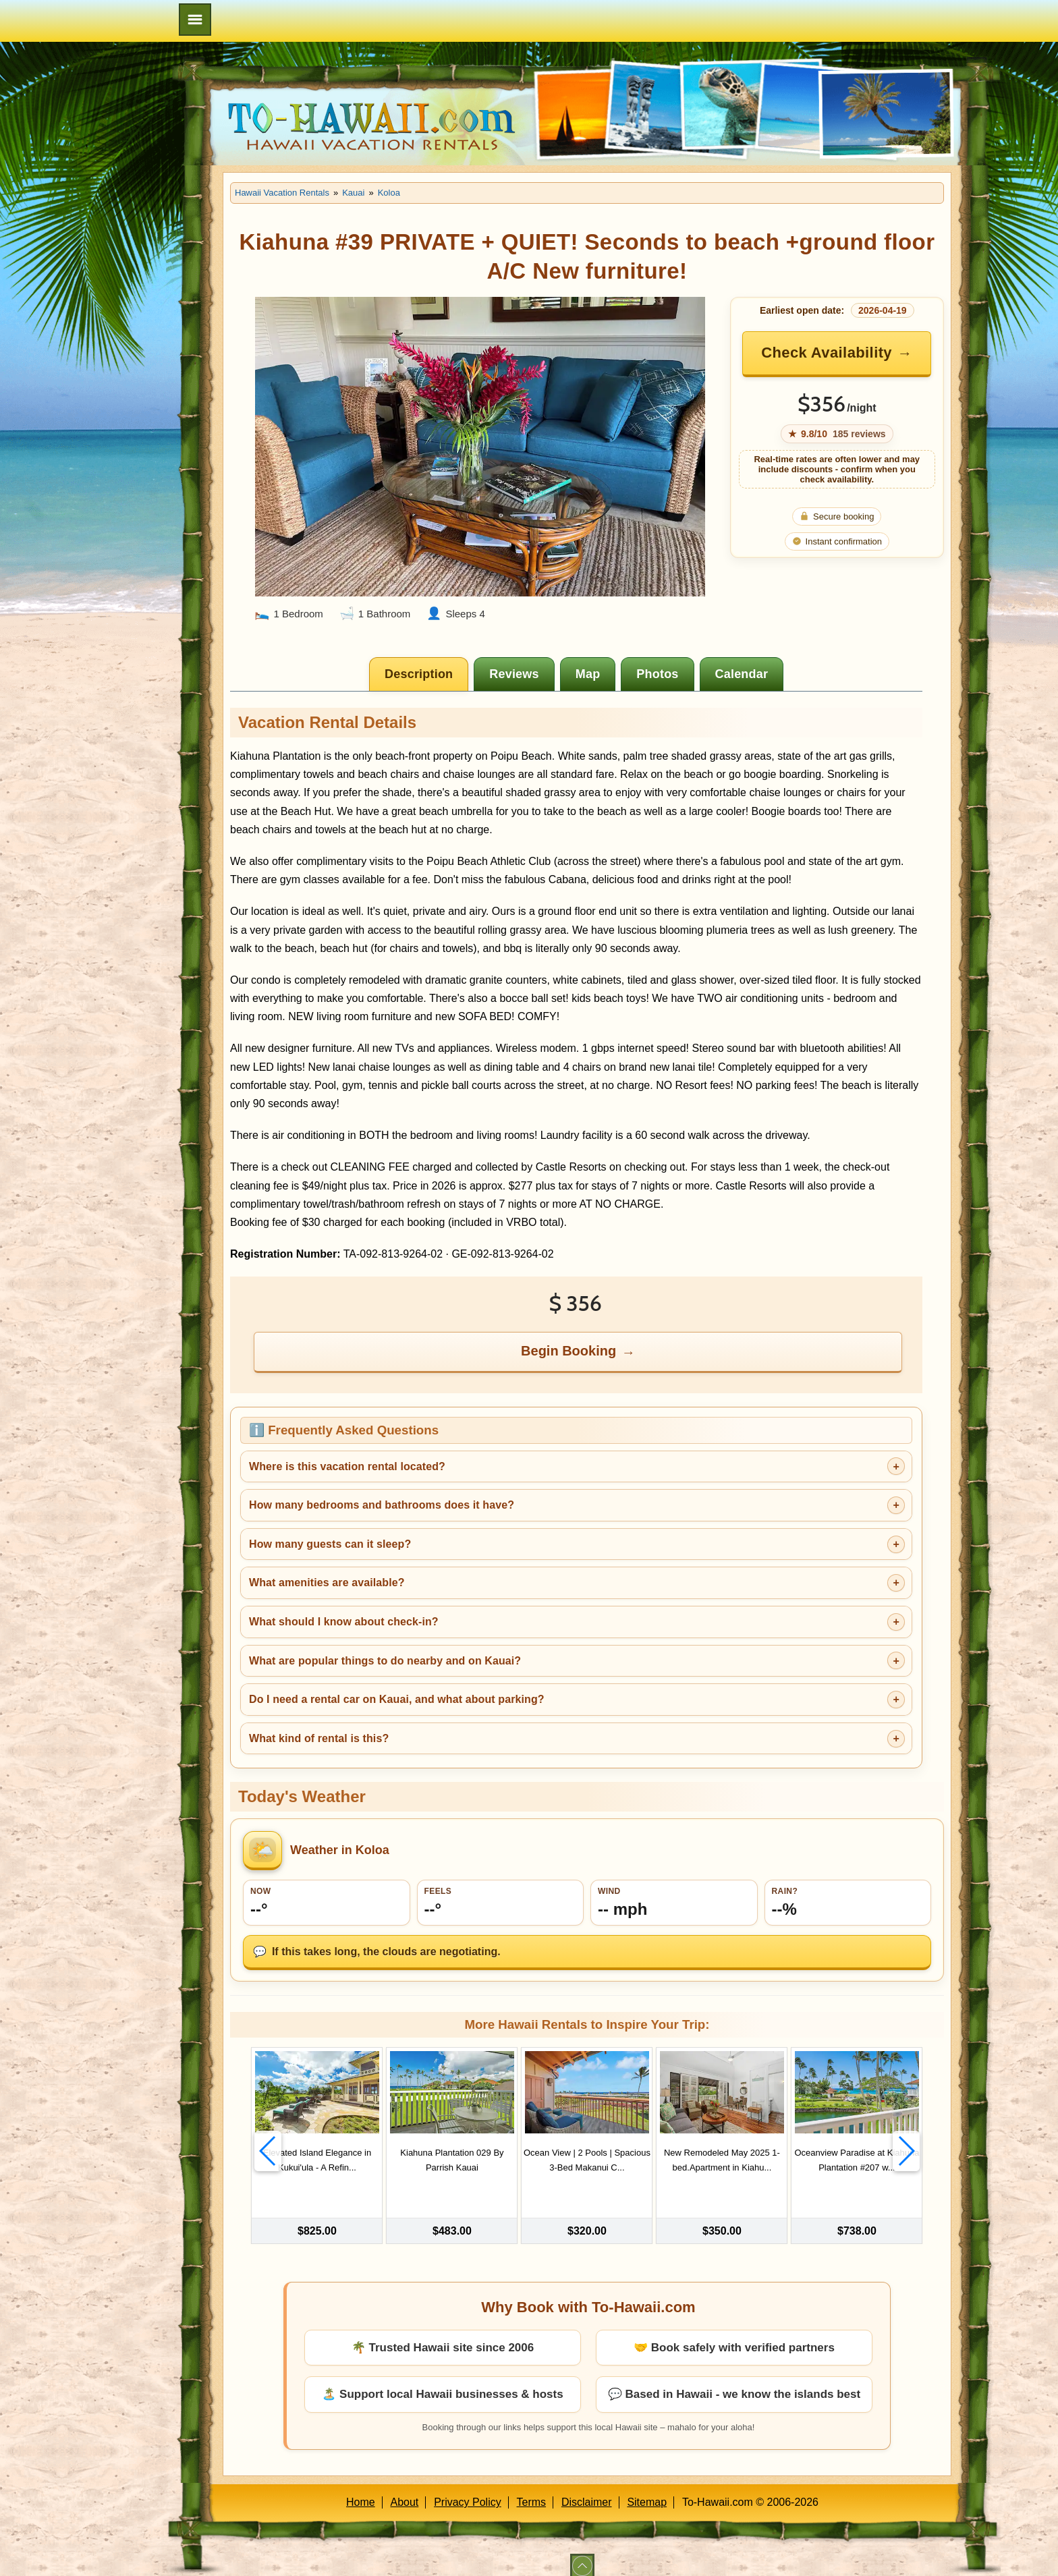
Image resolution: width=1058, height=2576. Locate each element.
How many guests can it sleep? (330, 1544)
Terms (532, 2490)
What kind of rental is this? (319, 1738)
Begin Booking (568, 1350)
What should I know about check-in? (344, 1621)
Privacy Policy (467, 2490)
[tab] (418, 674)
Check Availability (826, 352)
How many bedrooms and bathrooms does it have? (381, 1505)
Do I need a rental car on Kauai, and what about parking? (397, 1699)
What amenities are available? (327, 1582)
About (405, 2490)
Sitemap (647, 2490)
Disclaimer (586, 2490)
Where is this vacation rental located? (347, 1466)
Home (360, 2490)
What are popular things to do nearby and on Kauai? (385, 1661)
